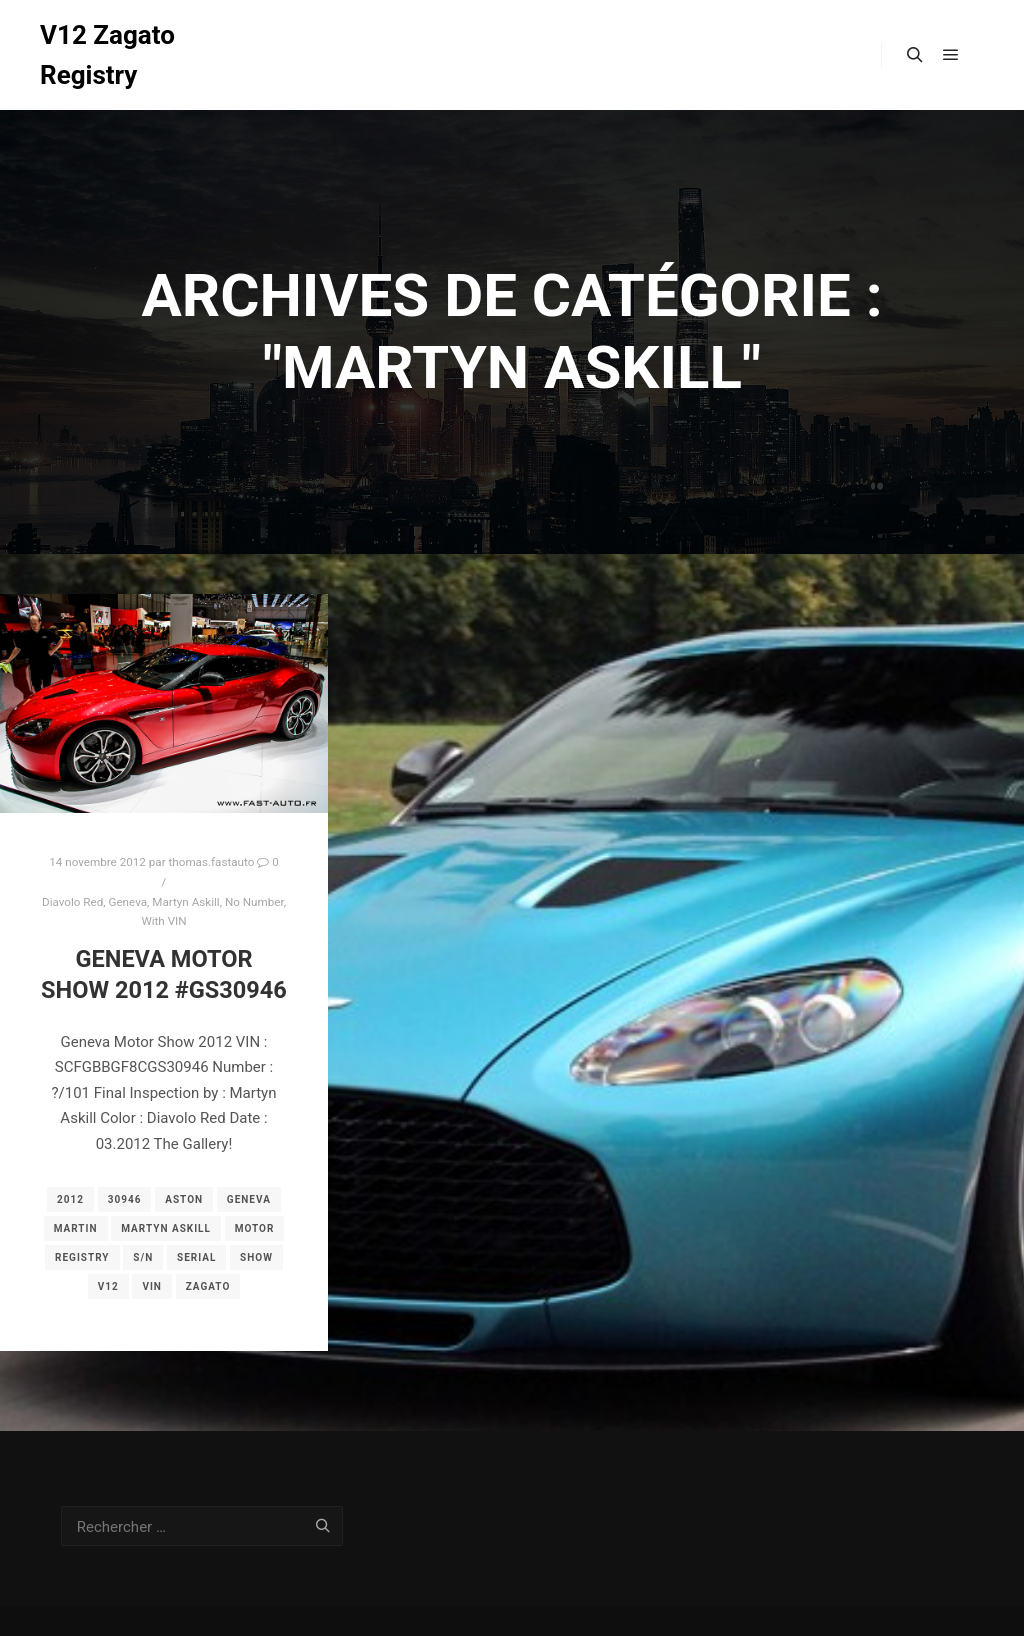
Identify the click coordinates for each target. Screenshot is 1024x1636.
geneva (249, 1199)
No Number (254, 902)
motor (255, 1228)
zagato (208, 1286)
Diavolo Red (72, 902)
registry (82, 1257)
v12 (108, 1286)
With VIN (163, 921)
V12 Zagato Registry (107, 55)
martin (76, 1228)
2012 (70, 1199)
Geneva (127, 902)
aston (184, 1199)
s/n (143, 1257)
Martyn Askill (185, 902)
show (256, 1257)
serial (196, 1257)
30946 (125, 1199)
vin (152, 1286)
